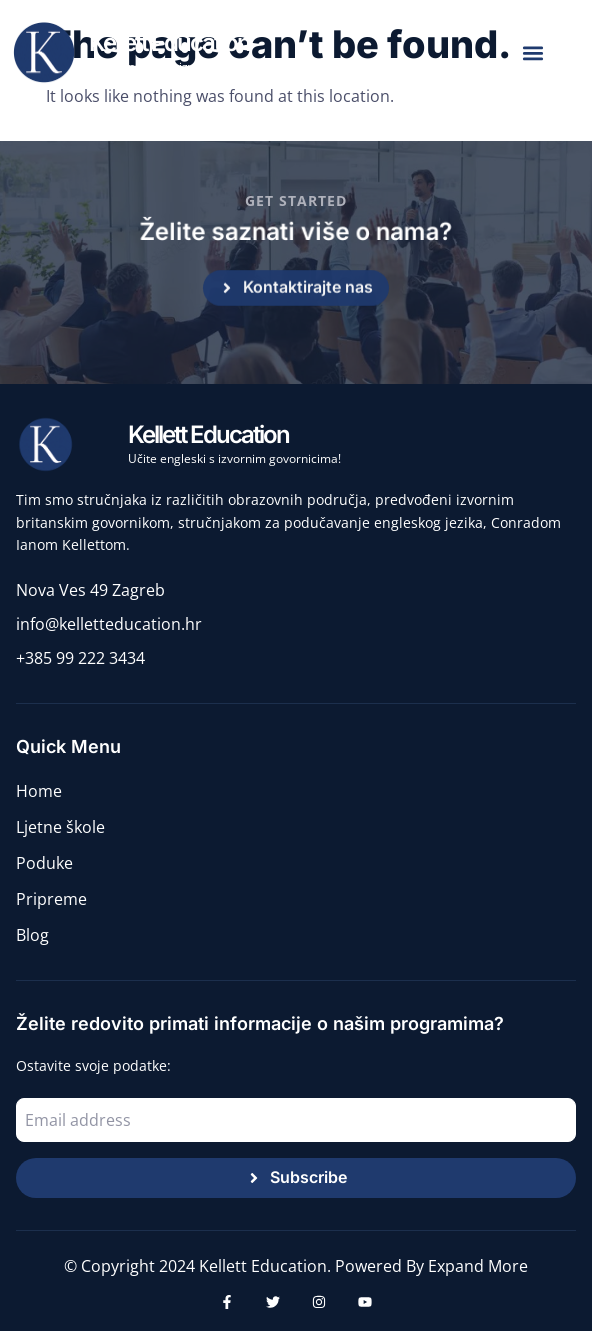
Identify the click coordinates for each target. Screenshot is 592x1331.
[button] (532, 53)
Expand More (478, 1266)
